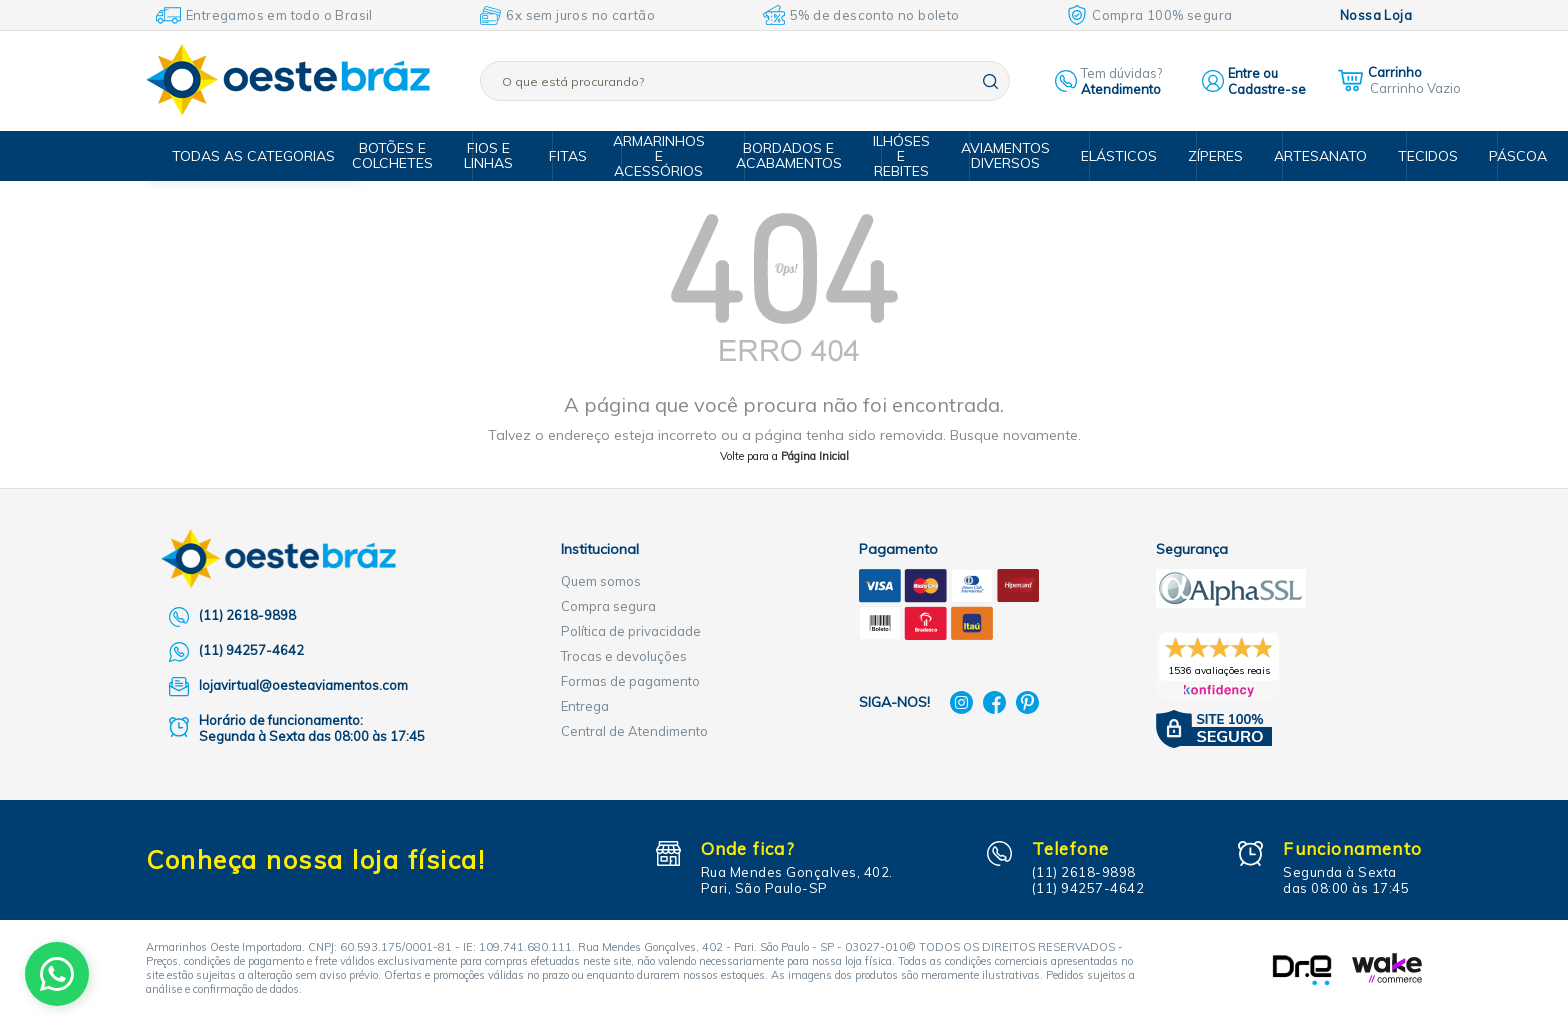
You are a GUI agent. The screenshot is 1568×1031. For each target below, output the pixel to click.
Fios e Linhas (506, 155)
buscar (990, 81)
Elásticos (1114, 156)
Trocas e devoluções (624, 656)
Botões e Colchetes (413, 155)
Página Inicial (815, 456)
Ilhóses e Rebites (906, 156)
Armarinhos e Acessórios (672, 156)
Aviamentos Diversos (1006, 155)
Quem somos (601, 581)
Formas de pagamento (630, 681)
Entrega (585, 706)
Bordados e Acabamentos (798, 155)
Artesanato (1307, 156)
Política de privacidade (631, 631)
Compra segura (608, 606)
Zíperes (1207, 156)
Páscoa (1495, 156)
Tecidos (1408, 156)
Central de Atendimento (634, 731)
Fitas (578, 156)
